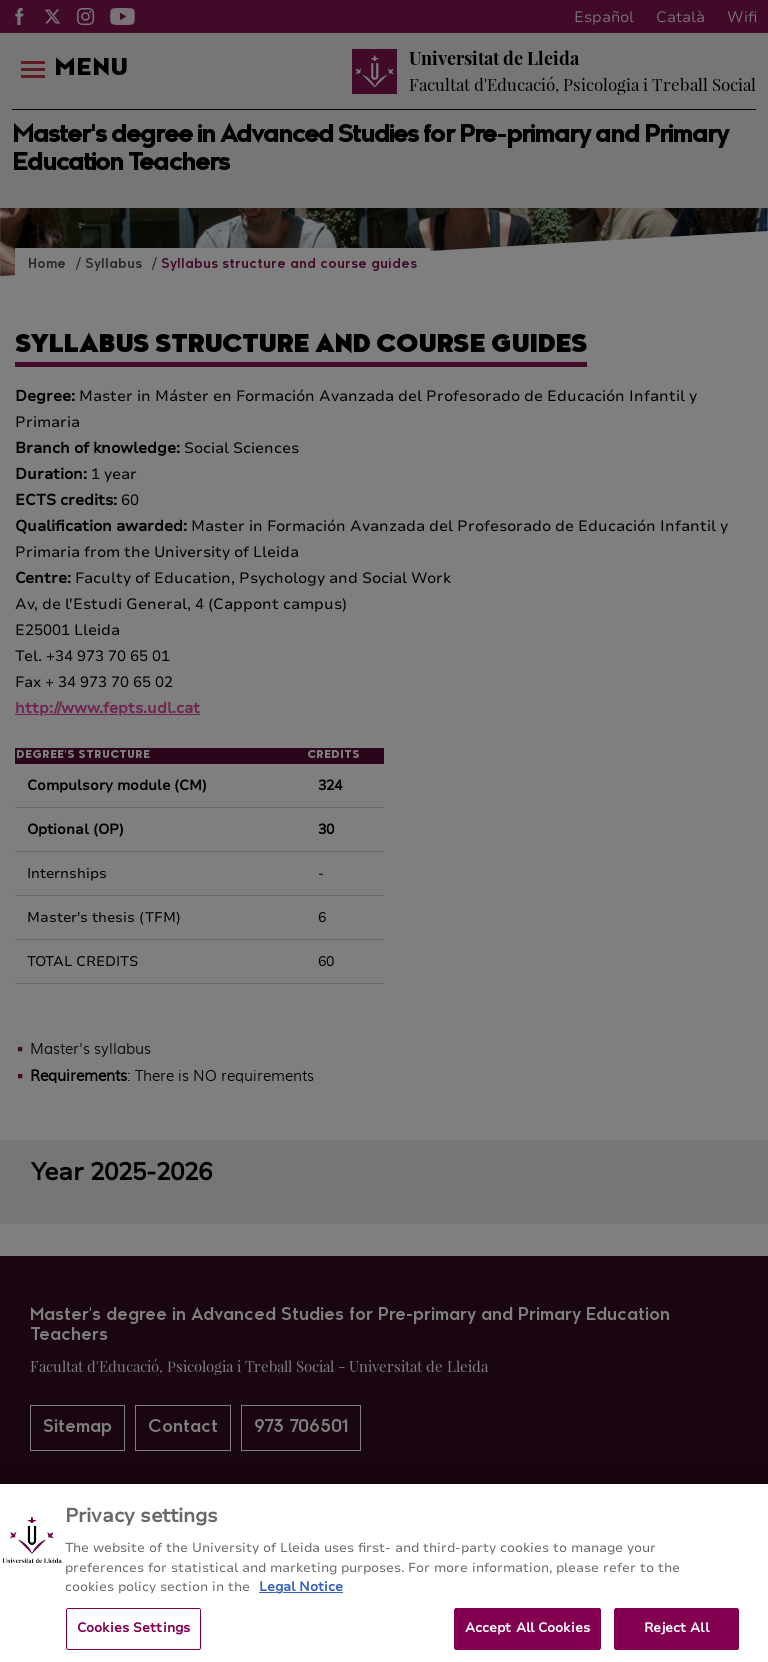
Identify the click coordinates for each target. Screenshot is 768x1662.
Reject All (676, 1635)
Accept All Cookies (527, 1635)
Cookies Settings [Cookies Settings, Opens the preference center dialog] (133, 1635)
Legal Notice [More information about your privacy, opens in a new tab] (301, 1595)
